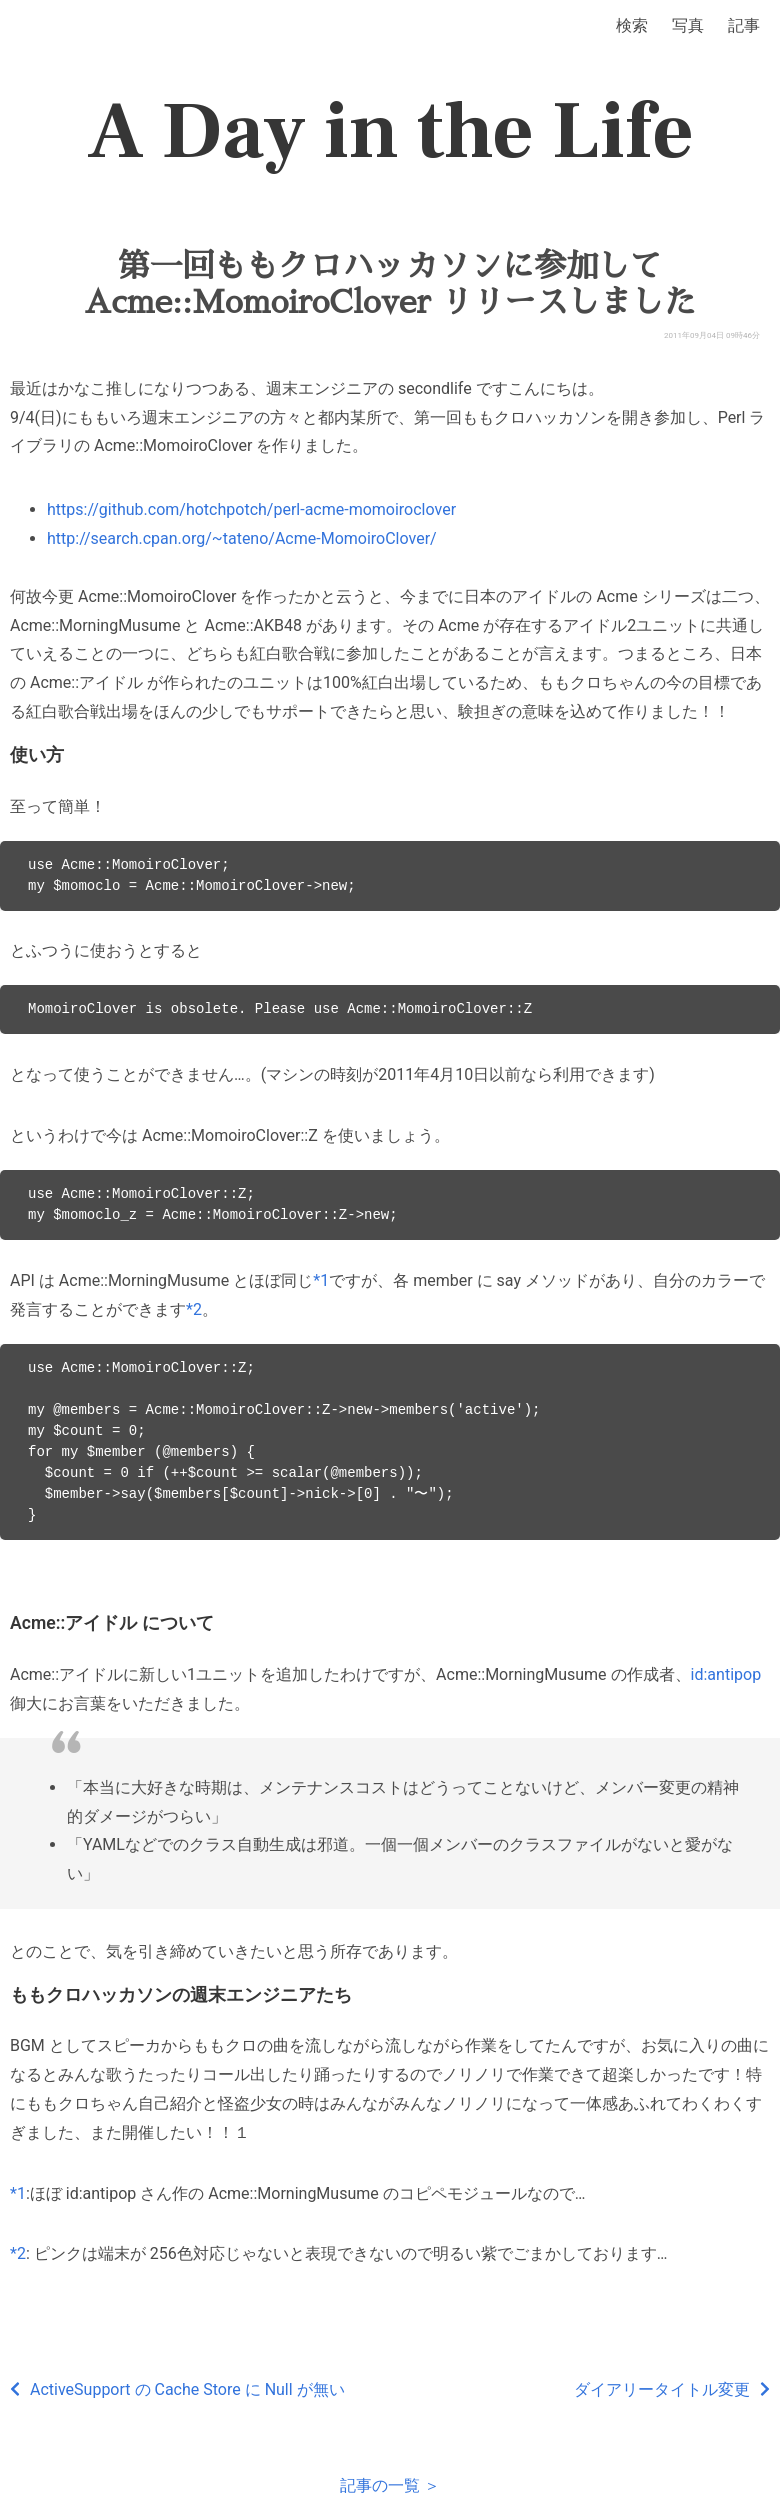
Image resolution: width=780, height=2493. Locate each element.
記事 (744, 25)
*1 (321, 1280)
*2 (194, 1309)
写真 (688, 25)
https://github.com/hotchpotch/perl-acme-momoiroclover (251, 509)
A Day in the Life (390, 132)
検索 (632, 25)
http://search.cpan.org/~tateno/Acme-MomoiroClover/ (242, 538)
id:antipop (726, 1674)
